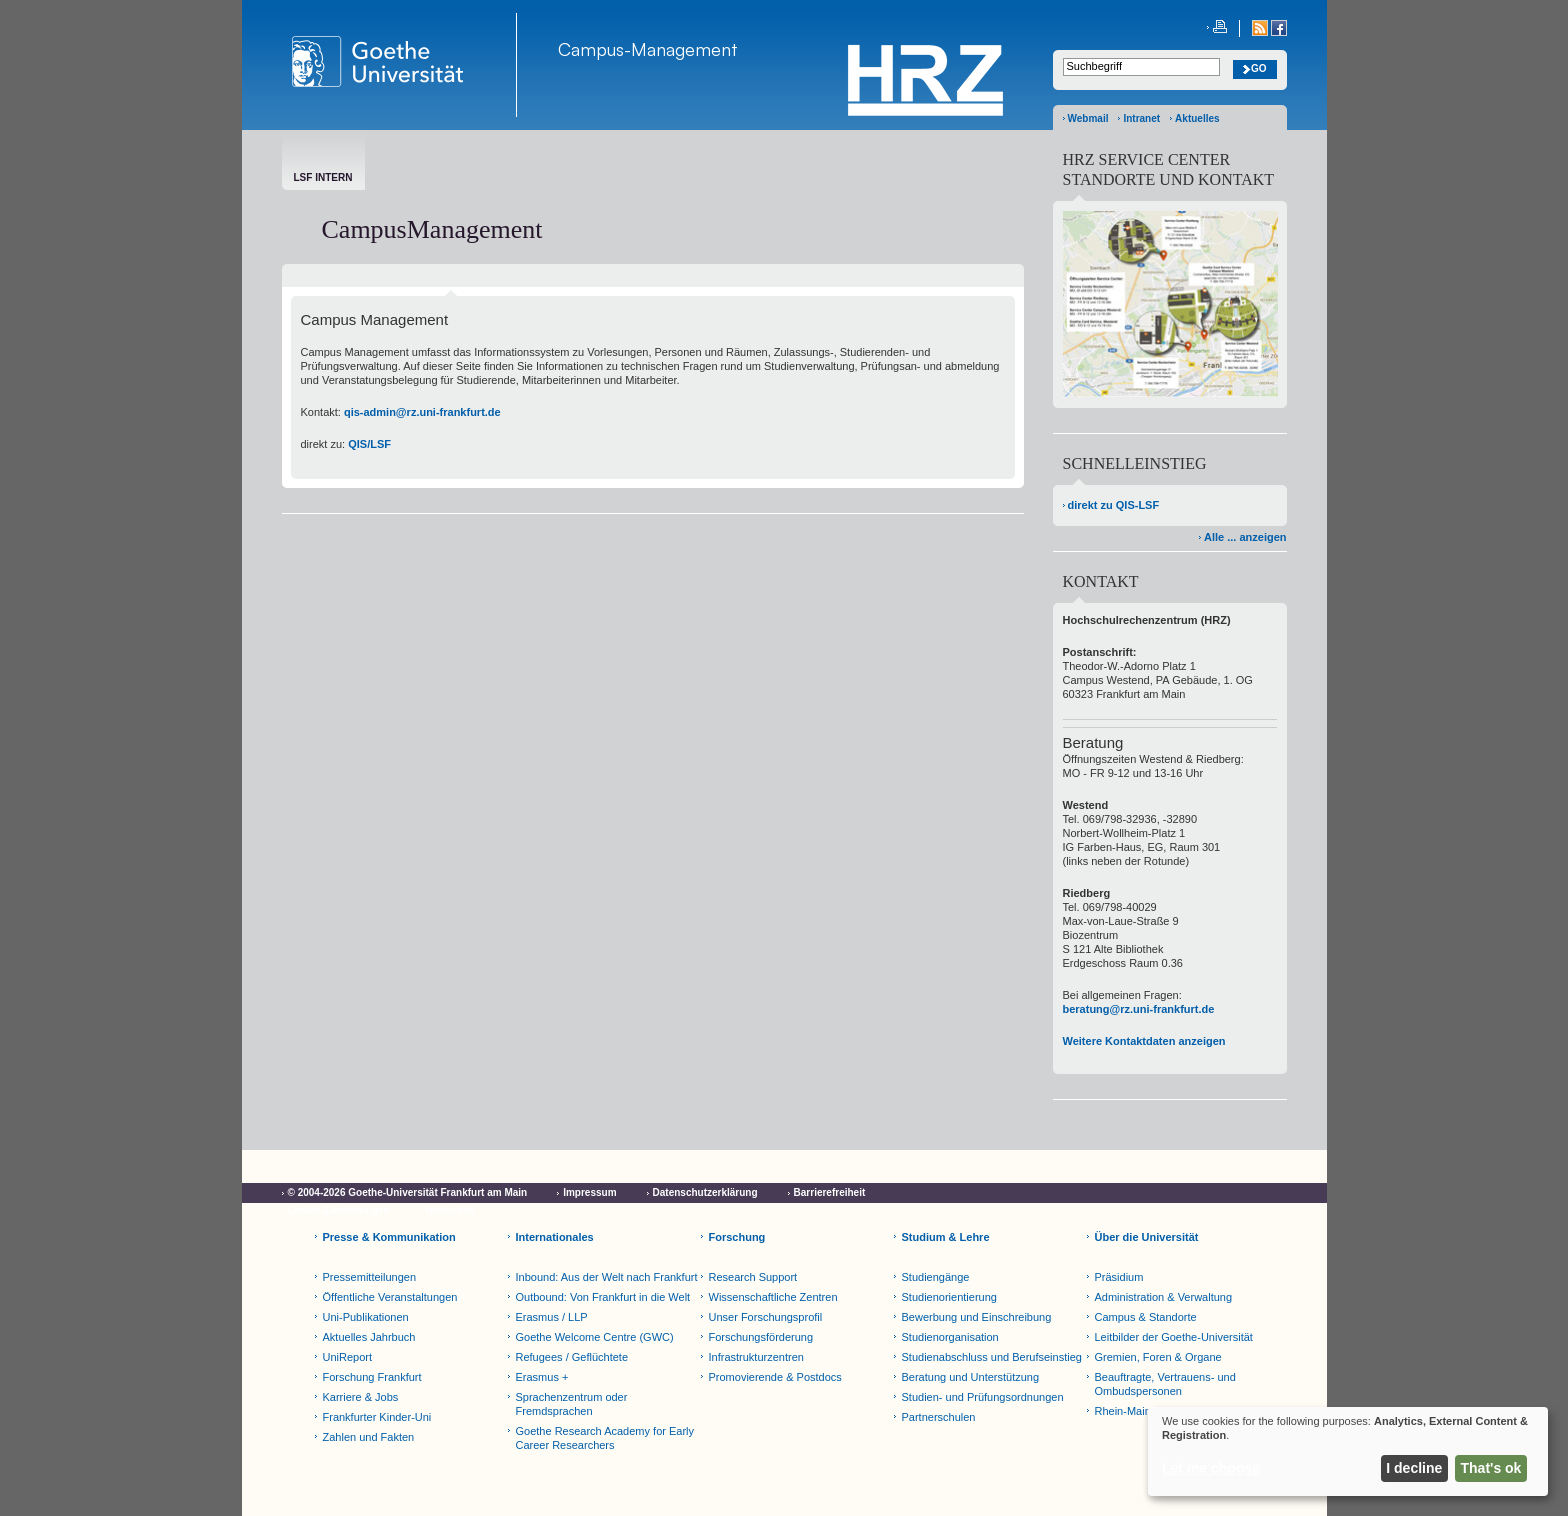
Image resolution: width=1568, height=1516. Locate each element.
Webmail (1088, 118)
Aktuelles (1197, 118)
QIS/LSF (369, 444)
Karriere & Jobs (361, 1397)
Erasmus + (542, 1377)
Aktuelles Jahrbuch (369, 1337)
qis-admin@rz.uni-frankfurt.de (422, 412)
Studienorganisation (950, 1337)
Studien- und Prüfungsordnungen (983, 1397)
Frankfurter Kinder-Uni (377, 1417)
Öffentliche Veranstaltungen (390, 1297)
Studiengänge (936, 1277)
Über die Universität (1147, 1237)
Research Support (753, 1277)
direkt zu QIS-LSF (1114, 505)
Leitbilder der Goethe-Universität (1174, 1337)
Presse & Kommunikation (389, 1237)
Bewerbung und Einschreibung (977, 1317)
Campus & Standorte (1146, 1317)
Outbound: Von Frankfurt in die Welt (603, 1297)
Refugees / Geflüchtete (572, 1357)
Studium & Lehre (946, 1237)
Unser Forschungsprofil (766, 1317)
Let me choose (1211, 1468)
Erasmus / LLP (552, 1317)
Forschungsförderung (761, 1337)
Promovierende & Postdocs (775, 1377)
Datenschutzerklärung (705, 1192)
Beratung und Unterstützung (971, 1377)
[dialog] (1348, 1451)
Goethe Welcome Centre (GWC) (595, 1337)
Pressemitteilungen (370, 1277)
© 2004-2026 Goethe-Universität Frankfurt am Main (408, 1192)
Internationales (555, 1237)
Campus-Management (648, 49)
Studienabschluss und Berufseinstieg (992, 1357)
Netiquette (450, 1210)
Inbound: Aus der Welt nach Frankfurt (607, 1277)
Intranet (1141, 118)
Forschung (737, 1237)
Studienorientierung (949, 1297)
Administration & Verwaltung (1164, 1297)
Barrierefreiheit (830, 1192)
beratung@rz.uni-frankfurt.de (1139, 1009)
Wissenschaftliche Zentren (773, 1297)
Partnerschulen (939, 1417)
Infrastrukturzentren (756, 1357)
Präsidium (1119, 1277)
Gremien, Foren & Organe (1158, 1357)
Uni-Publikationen (366, 1317)
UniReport (348, 1357)
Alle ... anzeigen (1245, 537)
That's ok (1491, 1468)
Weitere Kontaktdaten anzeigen (1144, 1041)
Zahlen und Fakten (369, 1437)
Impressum (589, 1192)
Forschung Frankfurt (372, 1377)
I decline (1414, 1468)
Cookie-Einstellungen (339, 1210)
